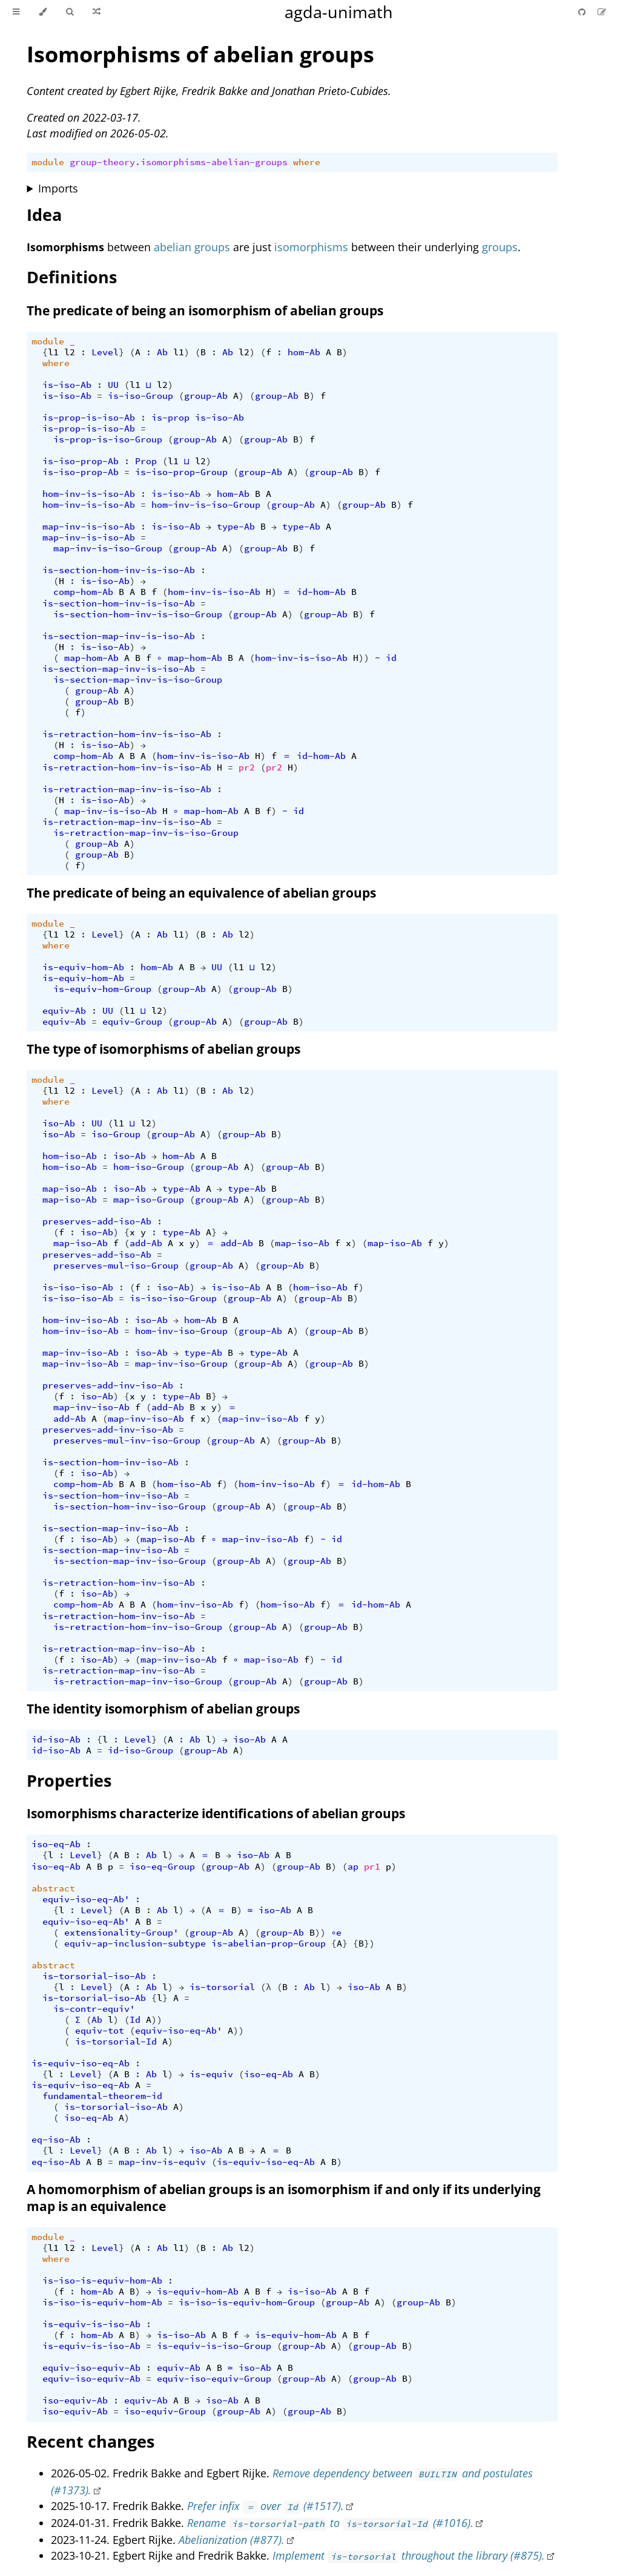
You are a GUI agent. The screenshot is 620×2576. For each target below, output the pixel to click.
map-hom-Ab (91, 657)
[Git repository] (583, 12)
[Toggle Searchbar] (69, 12)
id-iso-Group (140, 1750)
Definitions (72, 277)
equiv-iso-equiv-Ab (91, 2367)
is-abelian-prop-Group (268, 1943)
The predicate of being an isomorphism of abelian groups (205, 310)
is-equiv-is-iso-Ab (91, 2324)
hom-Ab (304, 352)
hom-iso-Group (148, 1167)
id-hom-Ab (321, 591)
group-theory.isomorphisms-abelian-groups (179, 162)
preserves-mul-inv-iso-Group (126, 1440)
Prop (146, 461)
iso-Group (115, 1134)
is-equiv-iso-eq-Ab (80, 2063)
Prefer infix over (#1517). (265, 2506)
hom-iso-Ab (69, 1156)
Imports (58, 188)
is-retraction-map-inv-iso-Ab (118, 1648)
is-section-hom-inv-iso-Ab (110, 1462)
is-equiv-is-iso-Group (214, 2346)
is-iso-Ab (66, 385)
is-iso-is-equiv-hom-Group (247, 2302)
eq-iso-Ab (56, 2139)
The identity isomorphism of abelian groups (163, 1708)
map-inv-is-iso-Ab (88, 526)
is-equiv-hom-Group (102, 989)
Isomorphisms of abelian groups (200, 54)
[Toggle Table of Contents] (16, 12)
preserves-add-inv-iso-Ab (107, 1385)
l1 (53, 352)
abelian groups (192, 247)
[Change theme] (42, 12)
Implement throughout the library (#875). (408, 2555)
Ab (162, 352)
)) (363, 657)
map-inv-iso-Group (181, 1363)
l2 (69, 352)
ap (353, 1866)
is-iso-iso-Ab (77, 1287)
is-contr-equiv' (94, 2008)
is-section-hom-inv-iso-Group (129, 1506)
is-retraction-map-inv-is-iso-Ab (126, 789)
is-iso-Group (140, 395)
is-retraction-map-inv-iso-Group (137, 1681)
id (391, 657)
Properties (69, 1780)
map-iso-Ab (69, 1188)
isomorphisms (311, 247)
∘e (336, 1932)
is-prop (170, 417)
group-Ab (206, 395)
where (306, 162)
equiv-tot (99, 2030)
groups (500, 247)
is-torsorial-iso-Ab (94, 1976)
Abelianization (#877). (232, 2539)
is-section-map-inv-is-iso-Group (137, 679)
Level (105, 352)
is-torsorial (222, 1987)
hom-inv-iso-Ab (80, 1320)
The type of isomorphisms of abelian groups (163, 1048)
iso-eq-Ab (56, 1844)
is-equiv (211, 2074)
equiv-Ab (64, 1010)
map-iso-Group (148, 1199)
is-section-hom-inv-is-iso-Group (137, 614)
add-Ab (146, 1243)
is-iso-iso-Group (173, 1298)
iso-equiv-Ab (75, 2400)
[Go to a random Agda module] (96, 12)
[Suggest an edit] (602, 12)
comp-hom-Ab (83, 591)
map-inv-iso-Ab (80, 1352)
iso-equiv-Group (165, 2411)
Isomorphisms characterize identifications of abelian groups (216, 1813)
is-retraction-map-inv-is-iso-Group (146, 832)
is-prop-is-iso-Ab (88, 417)
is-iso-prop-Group (181, 472)
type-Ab (236, 526)
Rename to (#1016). (330, 2522)
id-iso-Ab (56, 1739)
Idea (44, 214)
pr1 (372, 1866)
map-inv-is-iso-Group (107, 548)
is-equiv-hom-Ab (83, 967)
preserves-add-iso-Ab (96, 1221)
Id (135, 2019)
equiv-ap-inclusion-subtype (135, 1943)
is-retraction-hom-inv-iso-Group (137, 1627)
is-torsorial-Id (116, 2041)
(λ (265, 1987)
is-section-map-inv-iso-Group (129, 1561)
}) (369, 1943)
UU (113, 385)
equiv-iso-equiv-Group (214, 2378)
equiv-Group (132, 1021)
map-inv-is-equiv (162, 2162)
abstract (53, 1888)
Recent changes (90, 2441)
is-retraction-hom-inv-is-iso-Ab (126, 734)
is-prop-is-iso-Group (107, 439)
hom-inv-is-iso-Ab (88, 493)
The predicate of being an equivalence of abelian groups (201, 892)
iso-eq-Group (162, 1866)
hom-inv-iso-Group (181, 1331)
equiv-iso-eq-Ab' (86, 1899)
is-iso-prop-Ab (80, 461)
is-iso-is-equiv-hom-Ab (102, 2280)
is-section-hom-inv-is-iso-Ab (118, 570)
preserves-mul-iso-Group (116, 1265)
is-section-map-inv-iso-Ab (110, 1528)
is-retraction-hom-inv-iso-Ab (118, 1582)
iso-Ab (58, 1123)
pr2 (247, 767)
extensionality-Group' (121, 1932)
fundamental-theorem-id (102, 2096)
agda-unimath (339, 12)
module (47, 162)
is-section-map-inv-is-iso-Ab (118, 636)
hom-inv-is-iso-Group (205, 504)
